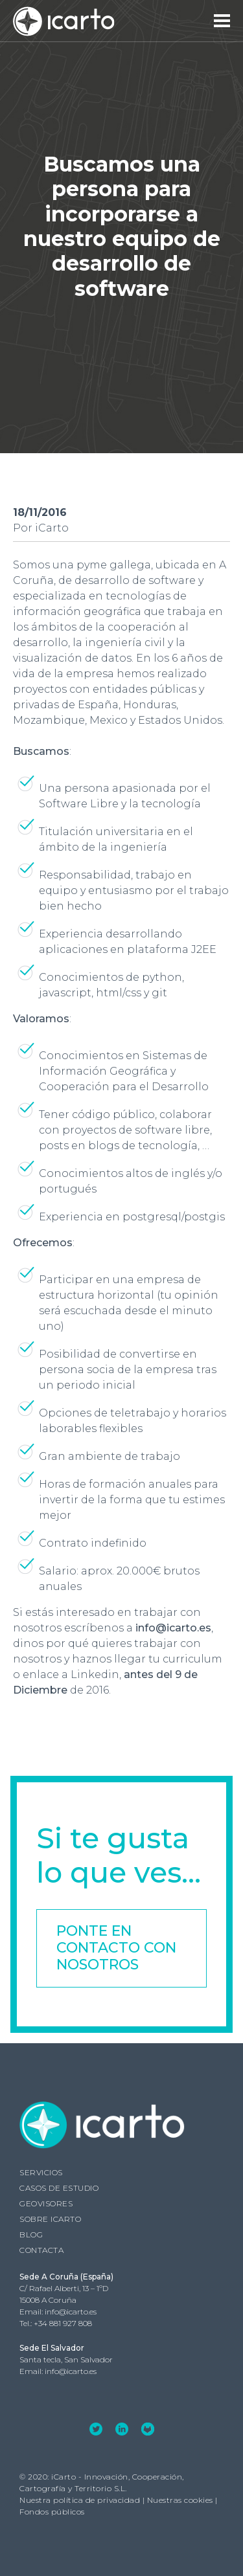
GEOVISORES (46, 2203)
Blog (31, 2234)
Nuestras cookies (180, 2500)
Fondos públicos (52, 2511)
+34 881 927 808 (63, 2323)
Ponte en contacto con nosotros (116, 1948)
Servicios (41, 2172)
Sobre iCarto (50, 2219)
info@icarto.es (71, 2311)
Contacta (41, 2250)
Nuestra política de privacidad (79, 2500)
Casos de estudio (58, 2188)
